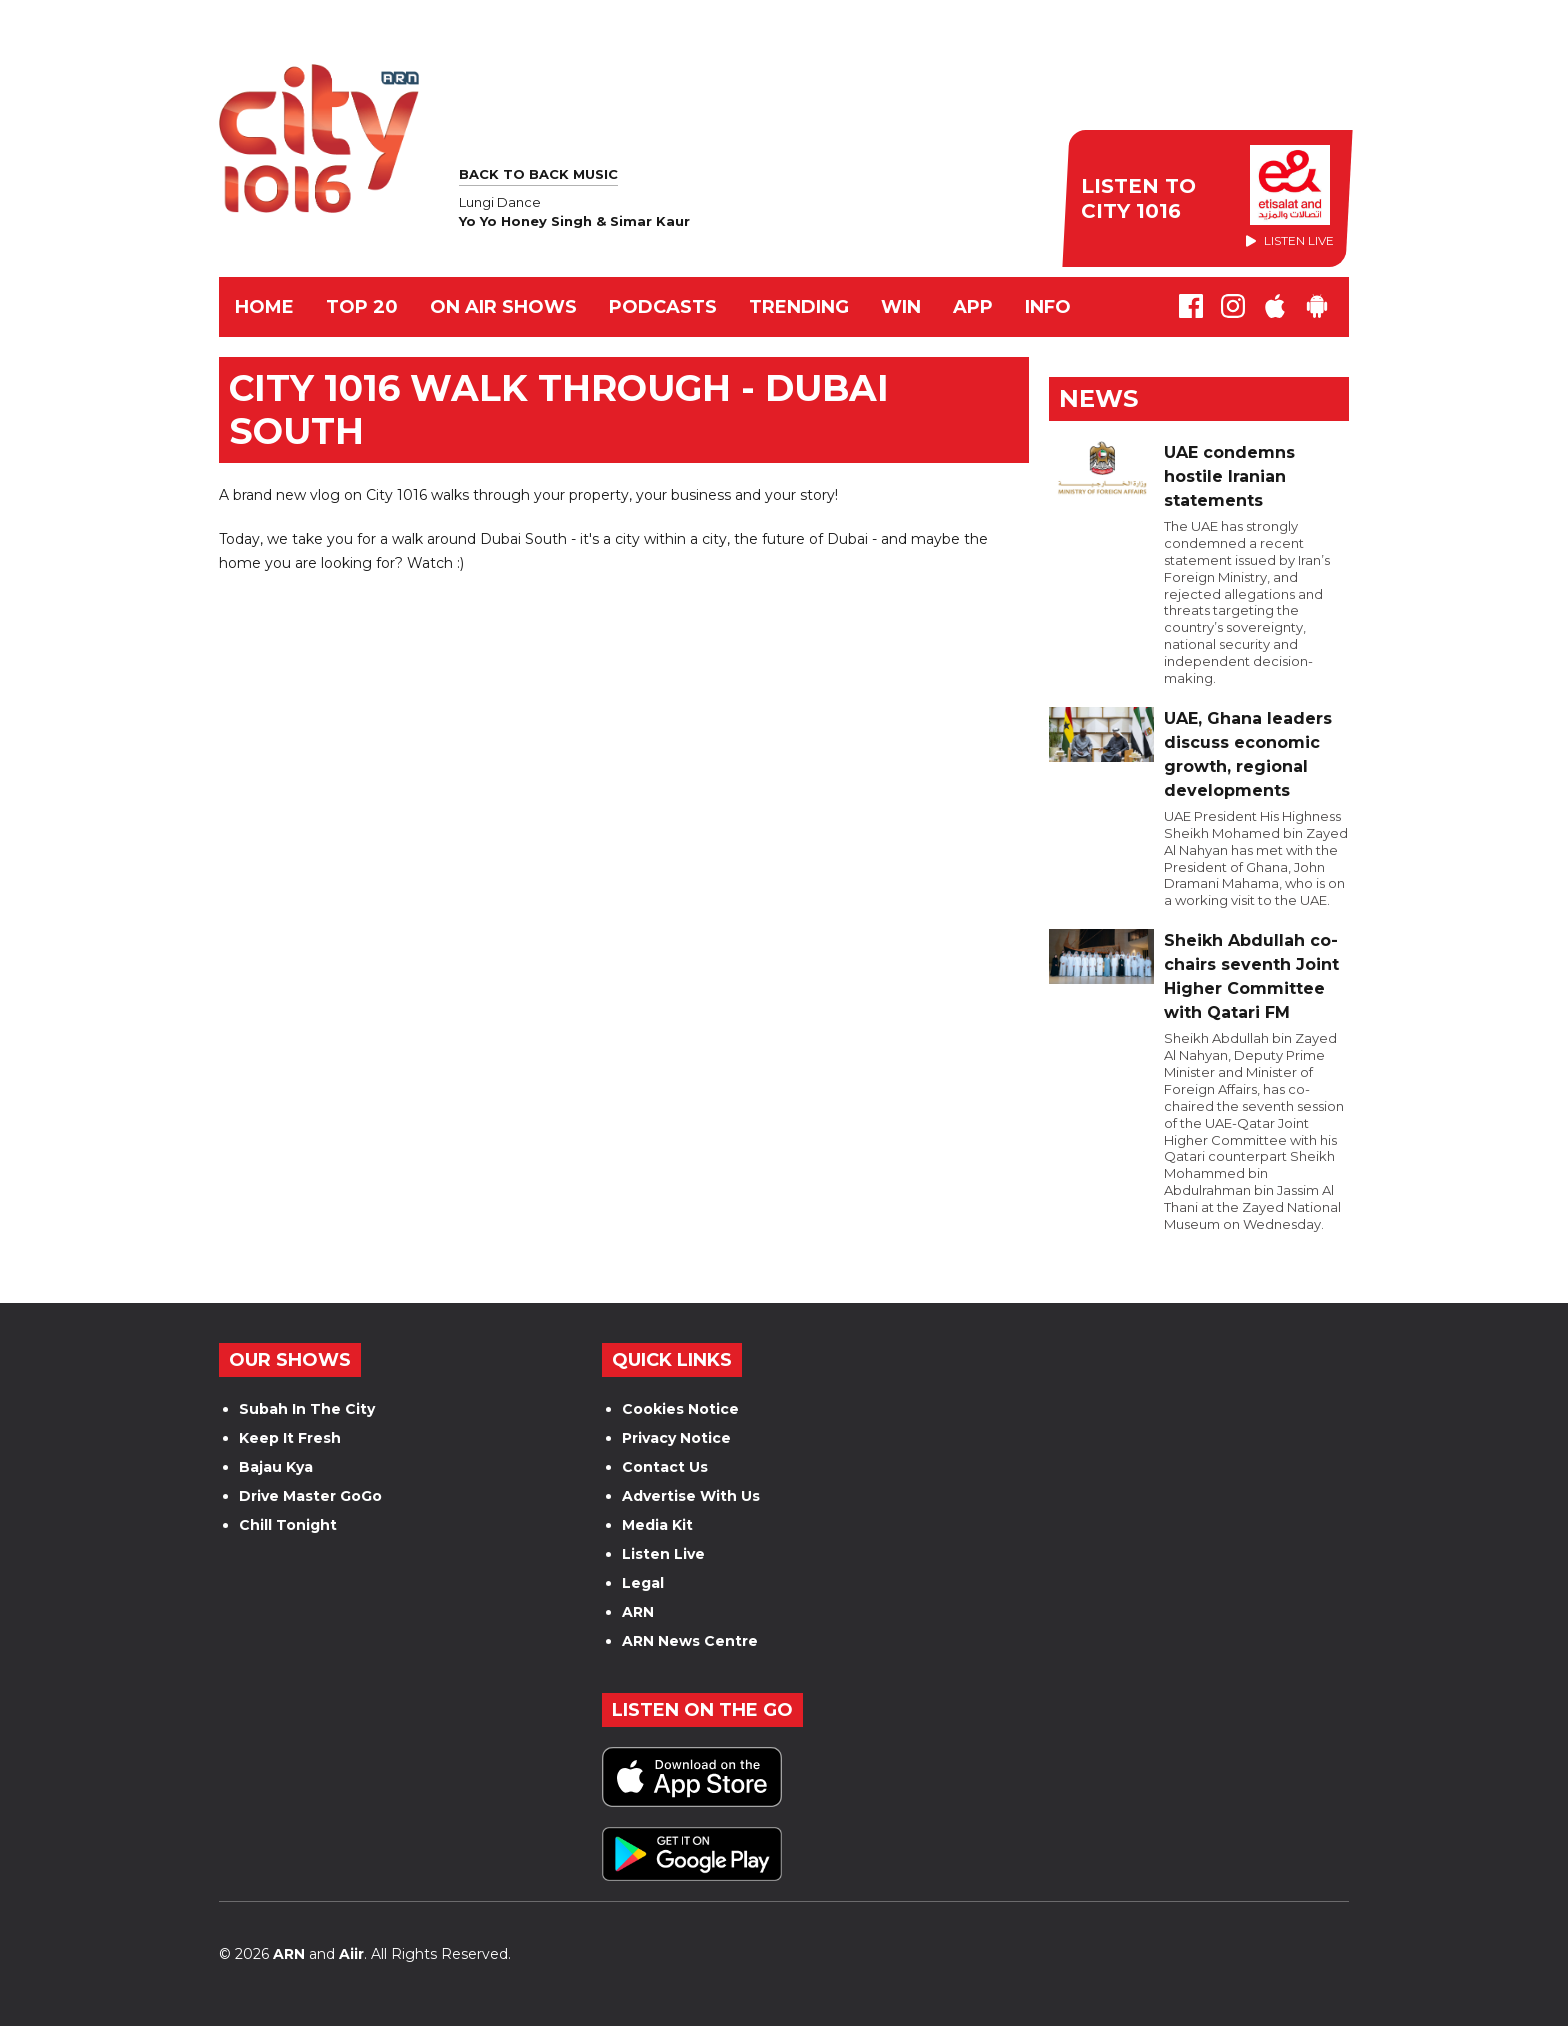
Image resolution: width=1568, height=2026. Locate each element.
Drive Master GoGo (310, 1496)
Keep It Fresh (290, 1438)
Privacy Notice (676, 1438)
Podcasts (663, 307)
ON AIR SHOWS (503, 307)
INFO (1048, 307)
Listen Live (663, 1554)
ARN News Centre (690, 1641)
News (1098, 398)
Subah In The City (307, 1409)
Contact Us (665, 1467)
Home (264, 307)
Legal (643, 1583)
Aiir (351, 1954)
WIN (901, 307)
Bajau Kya (276, 1467)
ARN (638, 1612)
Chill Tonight (288, 1525)
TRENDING (799, 307)
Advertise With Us (691, 1496)
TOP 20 (362, 307)
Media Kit (657, 1525)
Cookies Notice (680, 1409)
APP (973, 307)
